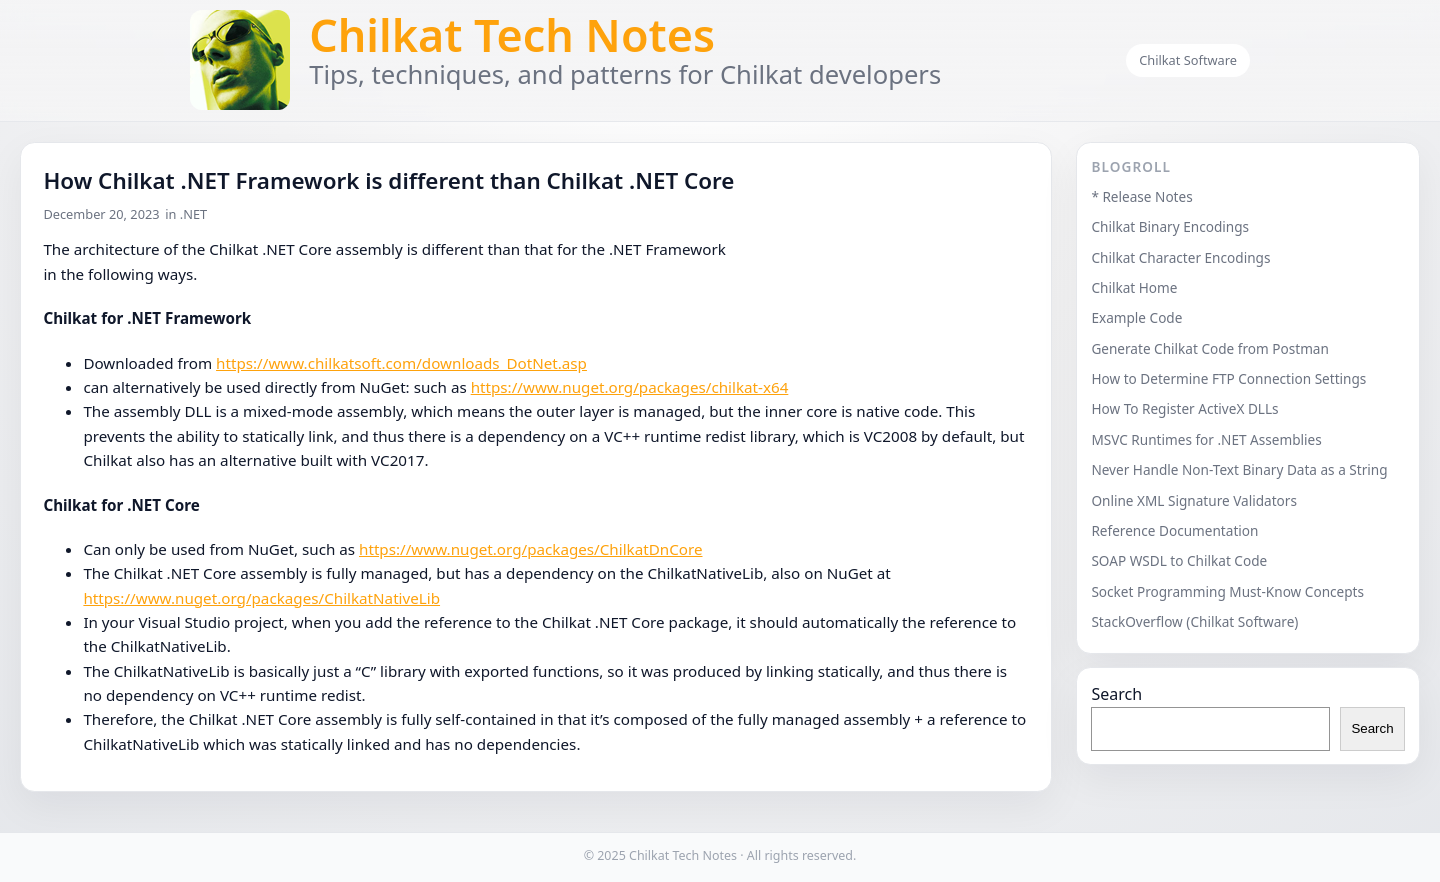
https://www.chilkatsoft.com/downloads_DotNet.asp (401, 363)
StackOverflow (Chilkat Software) (1194, 621)
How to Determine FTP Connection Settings (1228, 378)
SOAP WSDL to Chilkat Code (1179, 560)
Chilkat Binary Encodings (1170, 226)
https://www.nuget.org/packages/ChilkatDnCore (530, 549)
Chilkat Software (1188, 60)
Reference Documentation (1174, 530)
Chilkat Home (1134, 287)
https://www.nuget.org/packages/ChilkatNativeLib (261, 598)
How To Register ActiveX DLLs (1184, 408)
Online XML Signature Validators (1194, 500)
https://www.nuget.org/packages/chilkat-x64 (630, 387)
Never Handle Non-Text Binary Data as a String (1239, 469)
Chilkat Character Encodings (1180, 257)
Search (1116, 694)
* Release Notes (1141, 196)
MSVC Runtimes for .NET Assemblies (1206, 439)
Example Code (1136, 317)
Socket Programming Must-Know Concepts (1227, 591)
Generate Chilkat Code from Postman (1210, 348)
